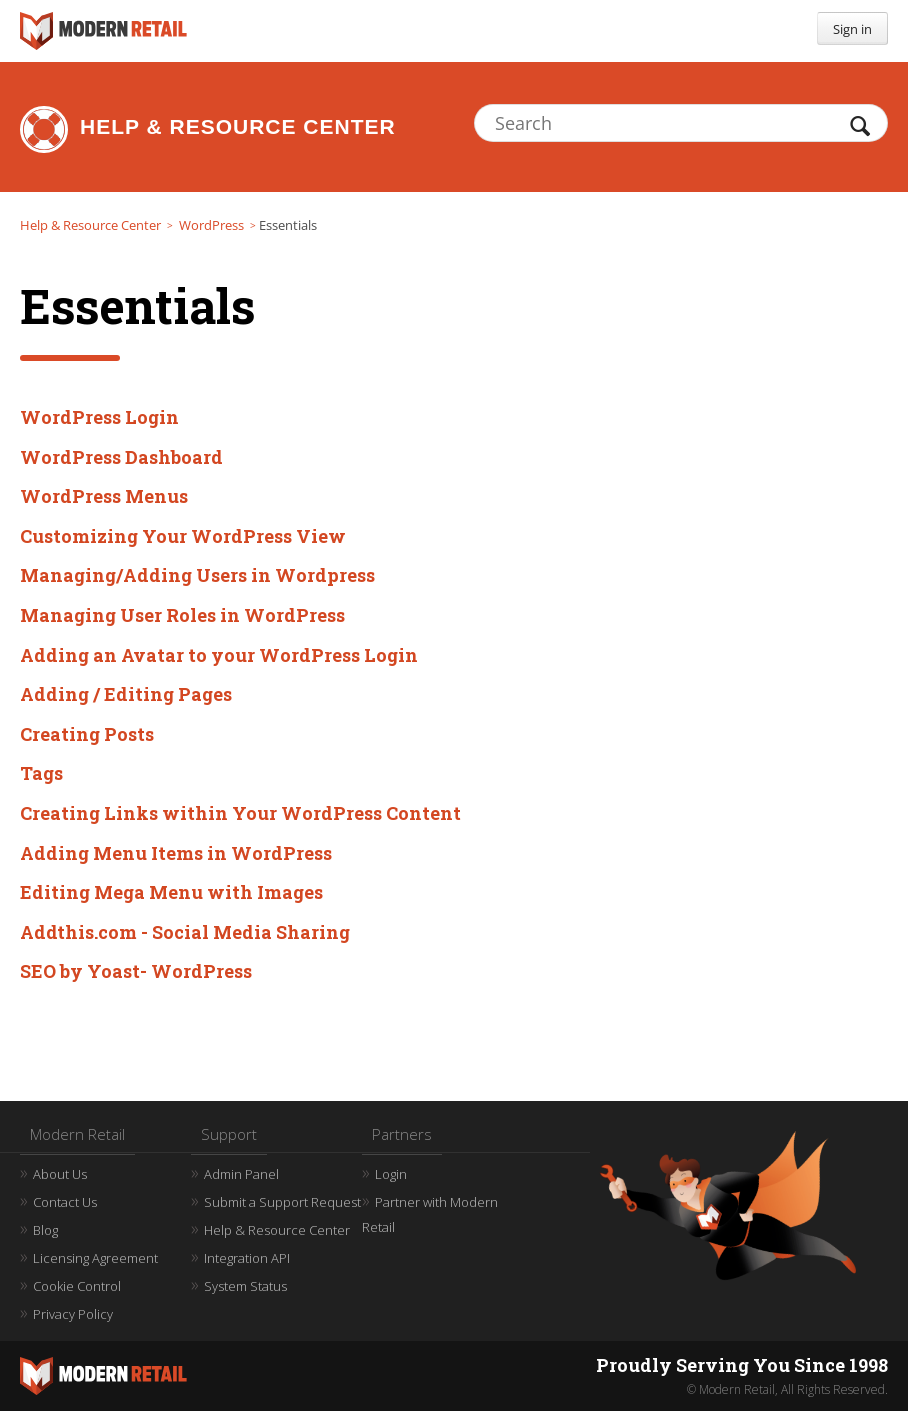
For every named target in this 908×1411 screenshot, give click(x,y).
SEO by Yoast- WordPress (136, 971)
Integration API (247, 1258)
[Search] (681, 123)
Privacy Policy (73, 1314)
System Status (245, 1286)
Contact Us (65, 1202)
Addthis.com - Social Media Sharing (185, 932)
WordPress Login (99, 417)
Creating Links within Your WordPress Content (240, 813)
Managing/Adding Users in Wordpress (197, 575)
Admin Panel (241, 1174)
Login (391, 1174)
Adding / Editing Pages (126, 694)
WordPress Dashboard (121, 457)
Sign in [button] (852, 29)
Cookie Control (77, 1286)
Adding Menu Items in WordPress (176, 853)
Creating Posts (87, 734)
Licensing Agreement (95, 1258)
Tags (41, 773)
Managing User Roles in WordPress (182, 615)
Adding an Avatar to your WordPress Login (219, 655)
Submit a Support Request (282, 1202)
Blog (45, 1230)
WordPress (211, 225)
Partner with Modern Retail (430, 1214)
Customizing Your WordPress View (183, 536)
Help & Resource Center (238, 126)
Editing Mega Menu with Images (171, 892)
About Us (60, 1174)
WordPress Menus (104, 496)
